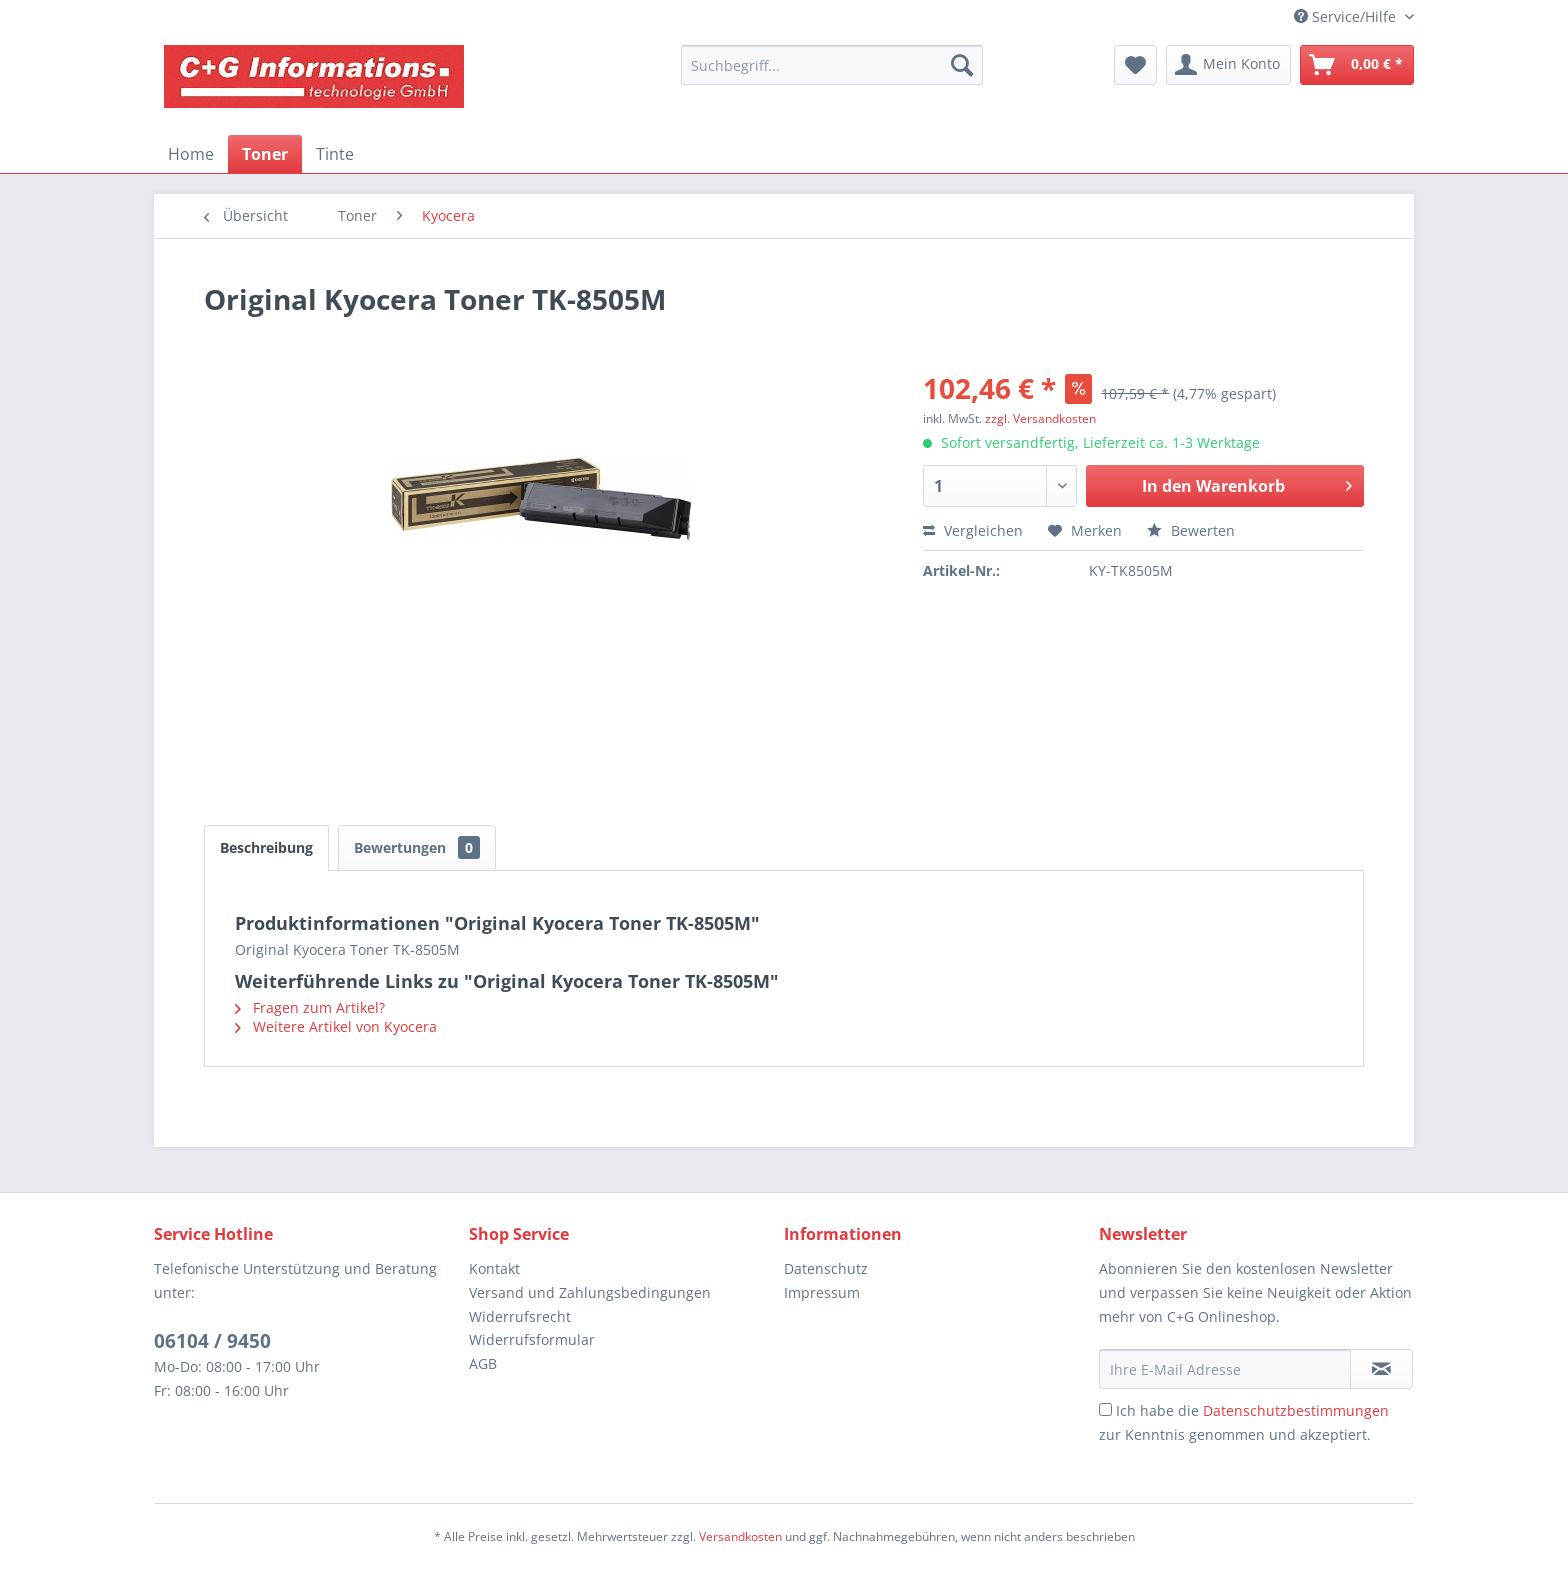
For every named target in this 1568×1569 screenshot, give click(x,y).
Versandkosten (740, 1536)
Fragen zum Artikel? (310, 1007)
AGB (483, 1363)
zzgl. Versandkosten (1040, 418)
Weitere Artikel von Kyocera (336, 1026)
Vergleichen (973, 530)
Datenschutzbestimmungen (1296, 1410)
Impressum (822, 1292)
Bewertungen (417, 847)
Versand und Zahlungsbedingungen (590, 1292)
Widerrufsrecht (520, 1316)
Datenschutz (826, 1268)
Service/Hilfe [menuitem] (1347, 16)
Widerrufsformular (532, 1339)
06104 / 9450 (212, 1341)
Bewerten (1191, 530)
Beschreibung (266, 847)
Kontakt (494, 1268)
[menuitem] (832, 65)
